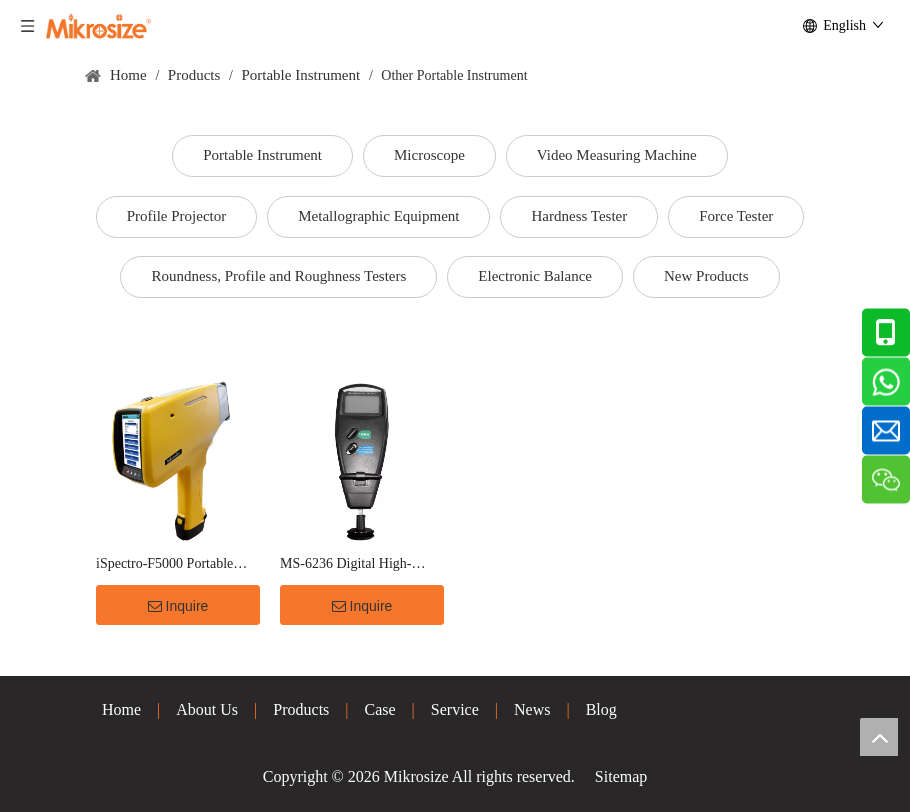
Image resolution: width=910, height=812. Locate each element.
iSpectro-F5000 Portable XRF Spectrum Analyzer (165, 565)
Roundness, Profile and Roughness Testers (278, 276)
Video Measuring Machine (617, 155)
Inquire (178, 606)
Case (380, 709)
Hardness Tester (579, 216)
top (879, 737)
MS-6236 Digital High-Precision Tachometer (345, 565)
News (532, 709)
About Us (207, 709)
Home (121, 709)
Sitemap (621, 776)
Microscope (429, 155)
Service (455, 709)
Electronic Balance (535, 276)
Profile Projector (177, 216)
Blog (601, 709)
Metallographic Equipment (378, 216)
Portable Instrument (262, 155)
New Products (706, 276)
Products (301, 709)
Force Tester (736, 216)
